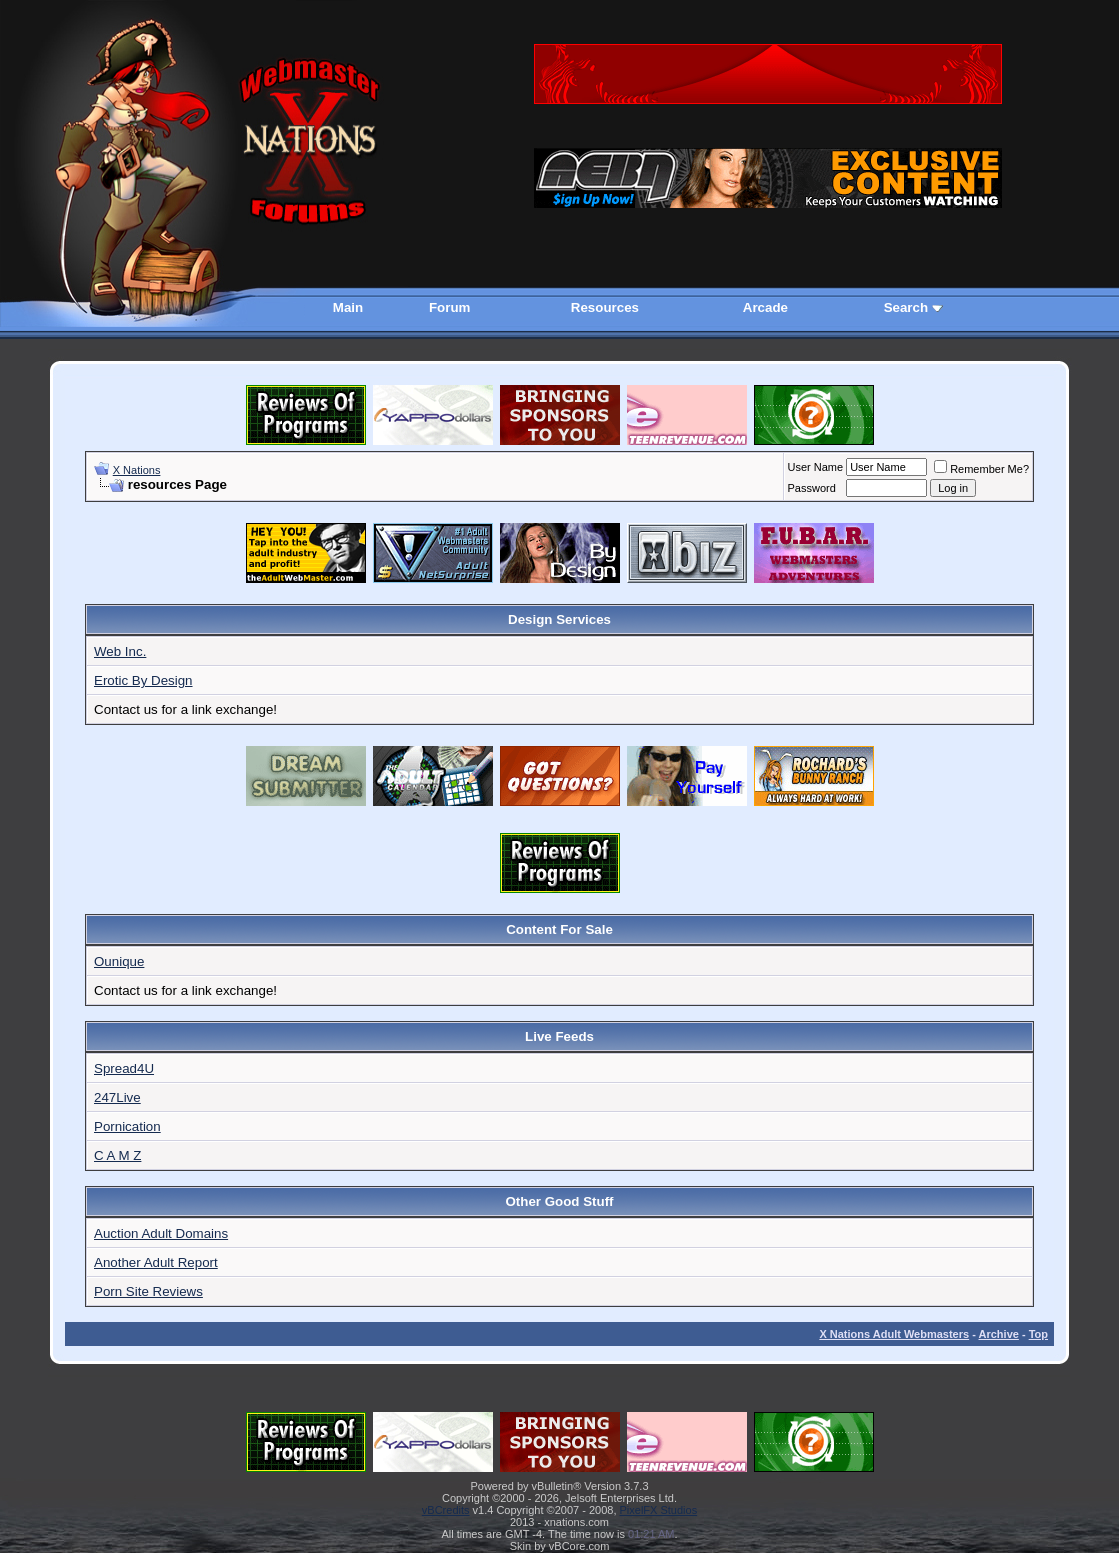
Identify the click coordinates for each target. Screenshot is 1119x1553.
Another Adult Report (156, 1262)
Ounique (119, 961)
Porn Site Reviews (148, 1291)
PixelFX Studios (659, 1510)
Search (906, 307)
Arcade (765, 307)
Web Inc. (120, 651)
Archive (999, 1334)
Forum (449, 307)
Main (348, 307)
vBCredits (446, 1510)
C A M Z (117, 1155)
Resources (605, 307)
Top (1038, 1334)
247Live (117, 1097)
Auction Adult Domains (161, 1233)
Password (812, 488)
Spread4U (124, 1068)
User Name (816, 467)
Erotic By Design (143, 680)
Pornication (127, 1126)
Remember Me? (981, 469)
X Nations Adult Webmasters (894, 1334)
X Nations (137, 470)
